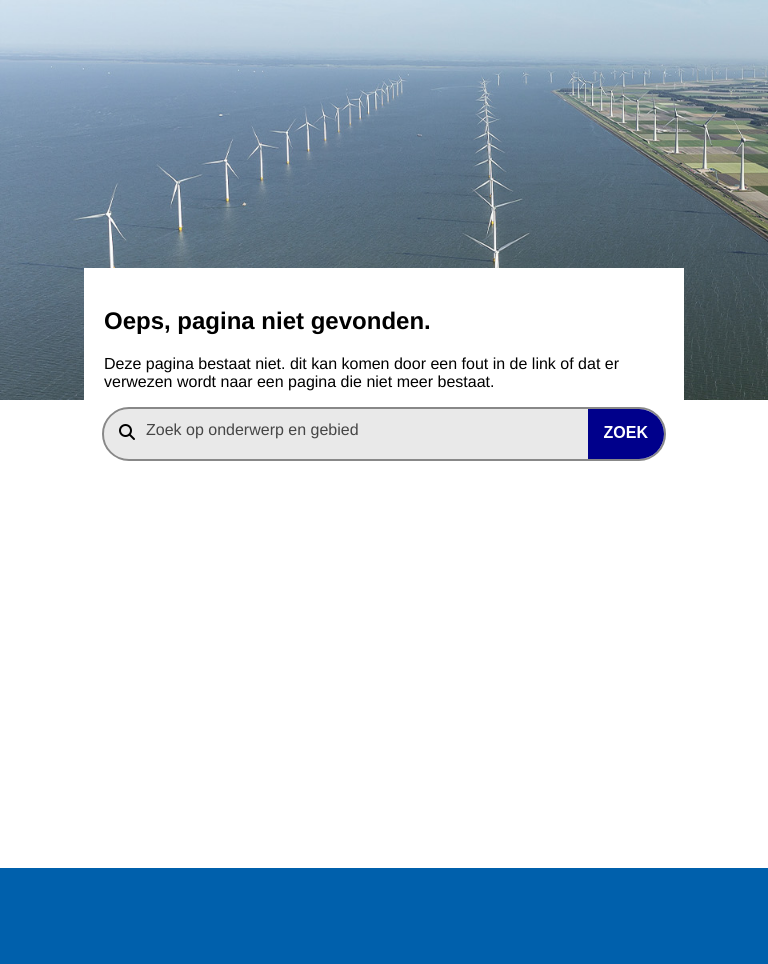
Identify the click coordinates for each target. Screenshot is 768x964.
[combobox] (384, 434)
